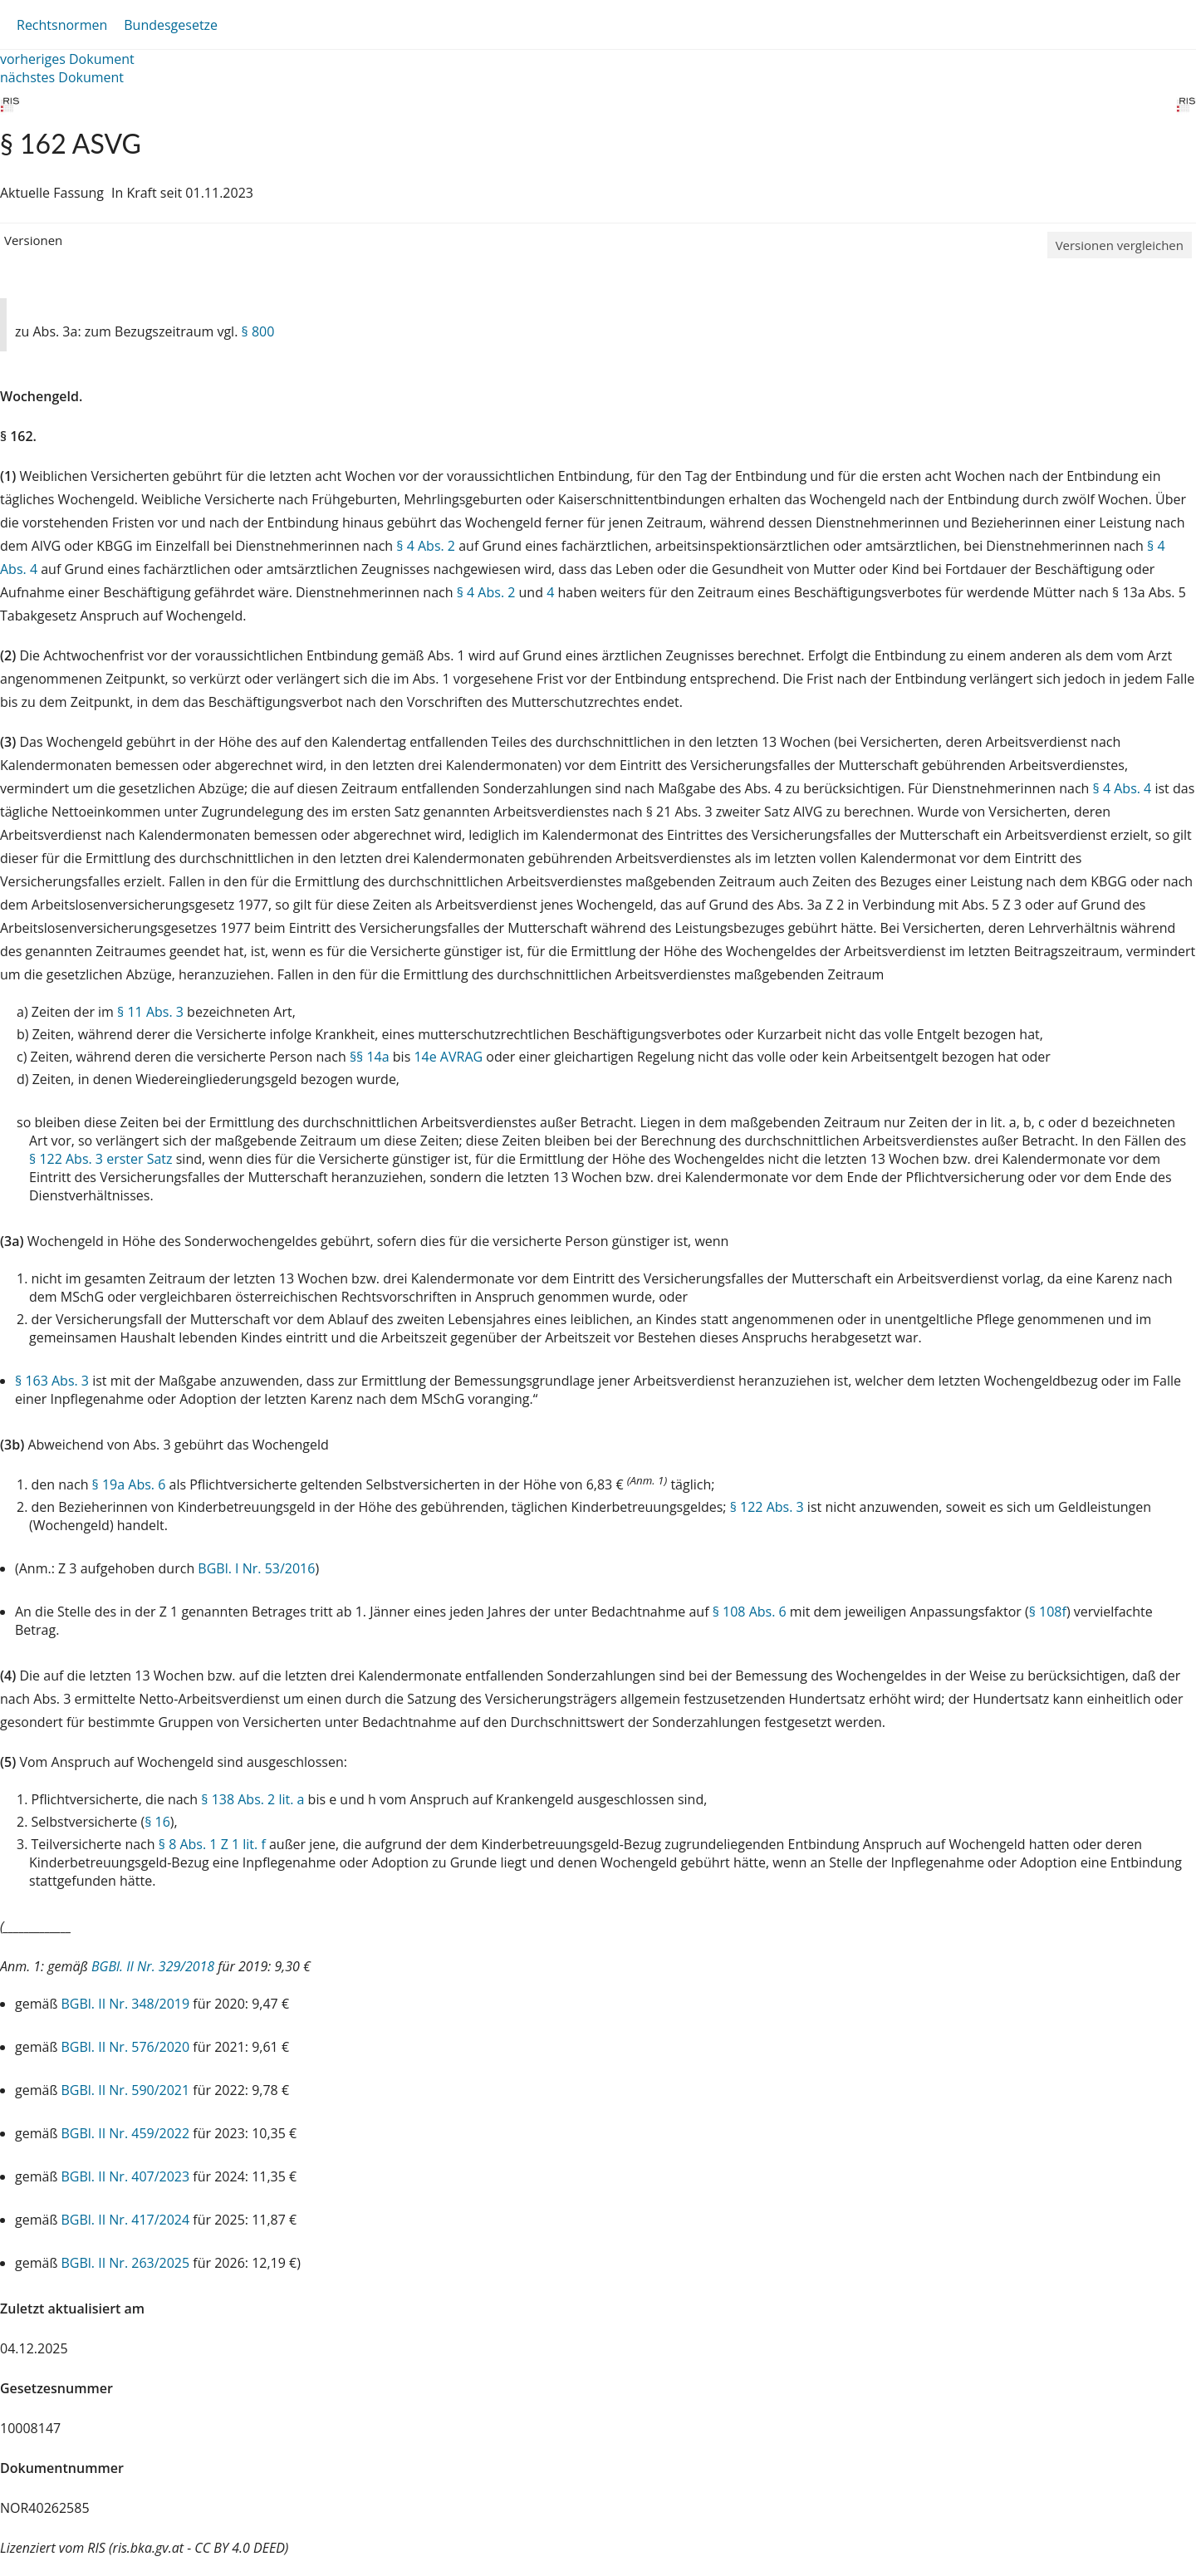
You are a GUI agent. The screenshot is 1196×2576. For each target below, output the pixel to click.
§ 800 (258, 331)
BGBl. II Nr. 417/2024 (125, 2219)
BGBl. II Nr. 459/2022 (125, 2133)
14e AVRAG (448, 1057)
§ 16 (157, 1822)
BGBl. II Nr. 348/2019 (125, 2004)
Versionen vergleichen (1120, 245)
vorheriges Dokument (67, 59)
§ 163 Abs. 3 (52, 1380)
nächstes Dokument (62, 77)
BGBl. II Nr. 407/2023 (125, 2176)
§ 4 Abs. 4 (1122, 788)
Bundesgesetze (171, 25)
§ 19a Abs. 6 (129, 1484)
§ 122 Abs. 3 (767, 1507)
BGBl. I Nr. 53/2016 (256, 1568)
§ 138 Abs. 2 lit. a (252, 1799)
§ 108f (1047, 1611)
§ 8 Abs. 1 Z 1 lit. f (212, 1844)
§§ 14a (370, 1057)
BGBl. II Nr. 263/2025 (125, 2263)
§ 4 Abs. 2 (425, 546)
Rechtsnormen (62, 25)
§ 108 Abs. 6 (750, 1611)
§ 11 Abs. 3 (150, 1012)
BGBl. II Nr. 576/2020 (125, 2047)
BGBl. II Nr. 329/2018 (152, 1966)
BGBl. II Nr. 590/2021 (125, 2090)
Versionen (33, 240)
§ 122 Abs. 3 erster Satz (101, 1159)
